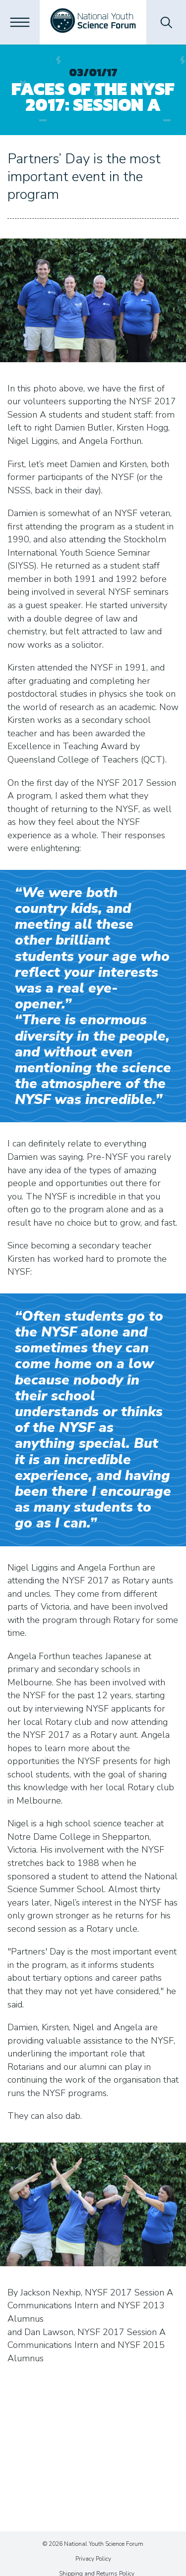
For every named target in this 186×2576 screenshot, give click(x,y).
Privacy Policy (93, 2559)
